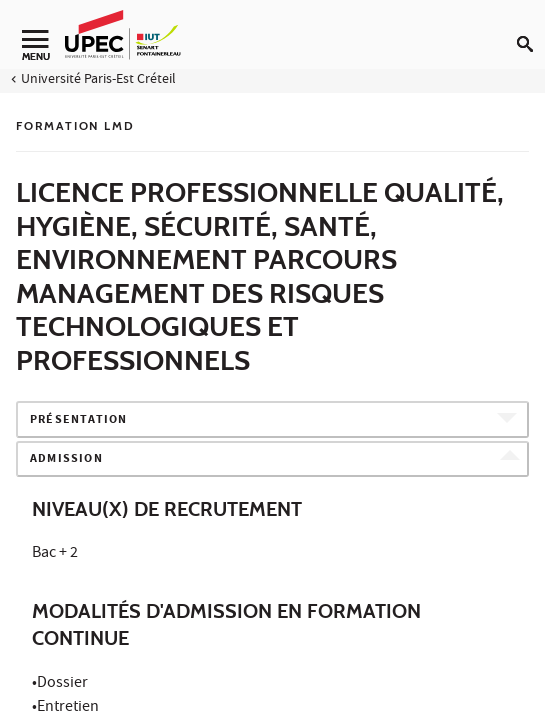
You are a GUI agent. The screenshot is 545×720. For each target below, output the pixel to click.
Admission (66, 459)
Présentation (78, 420)
